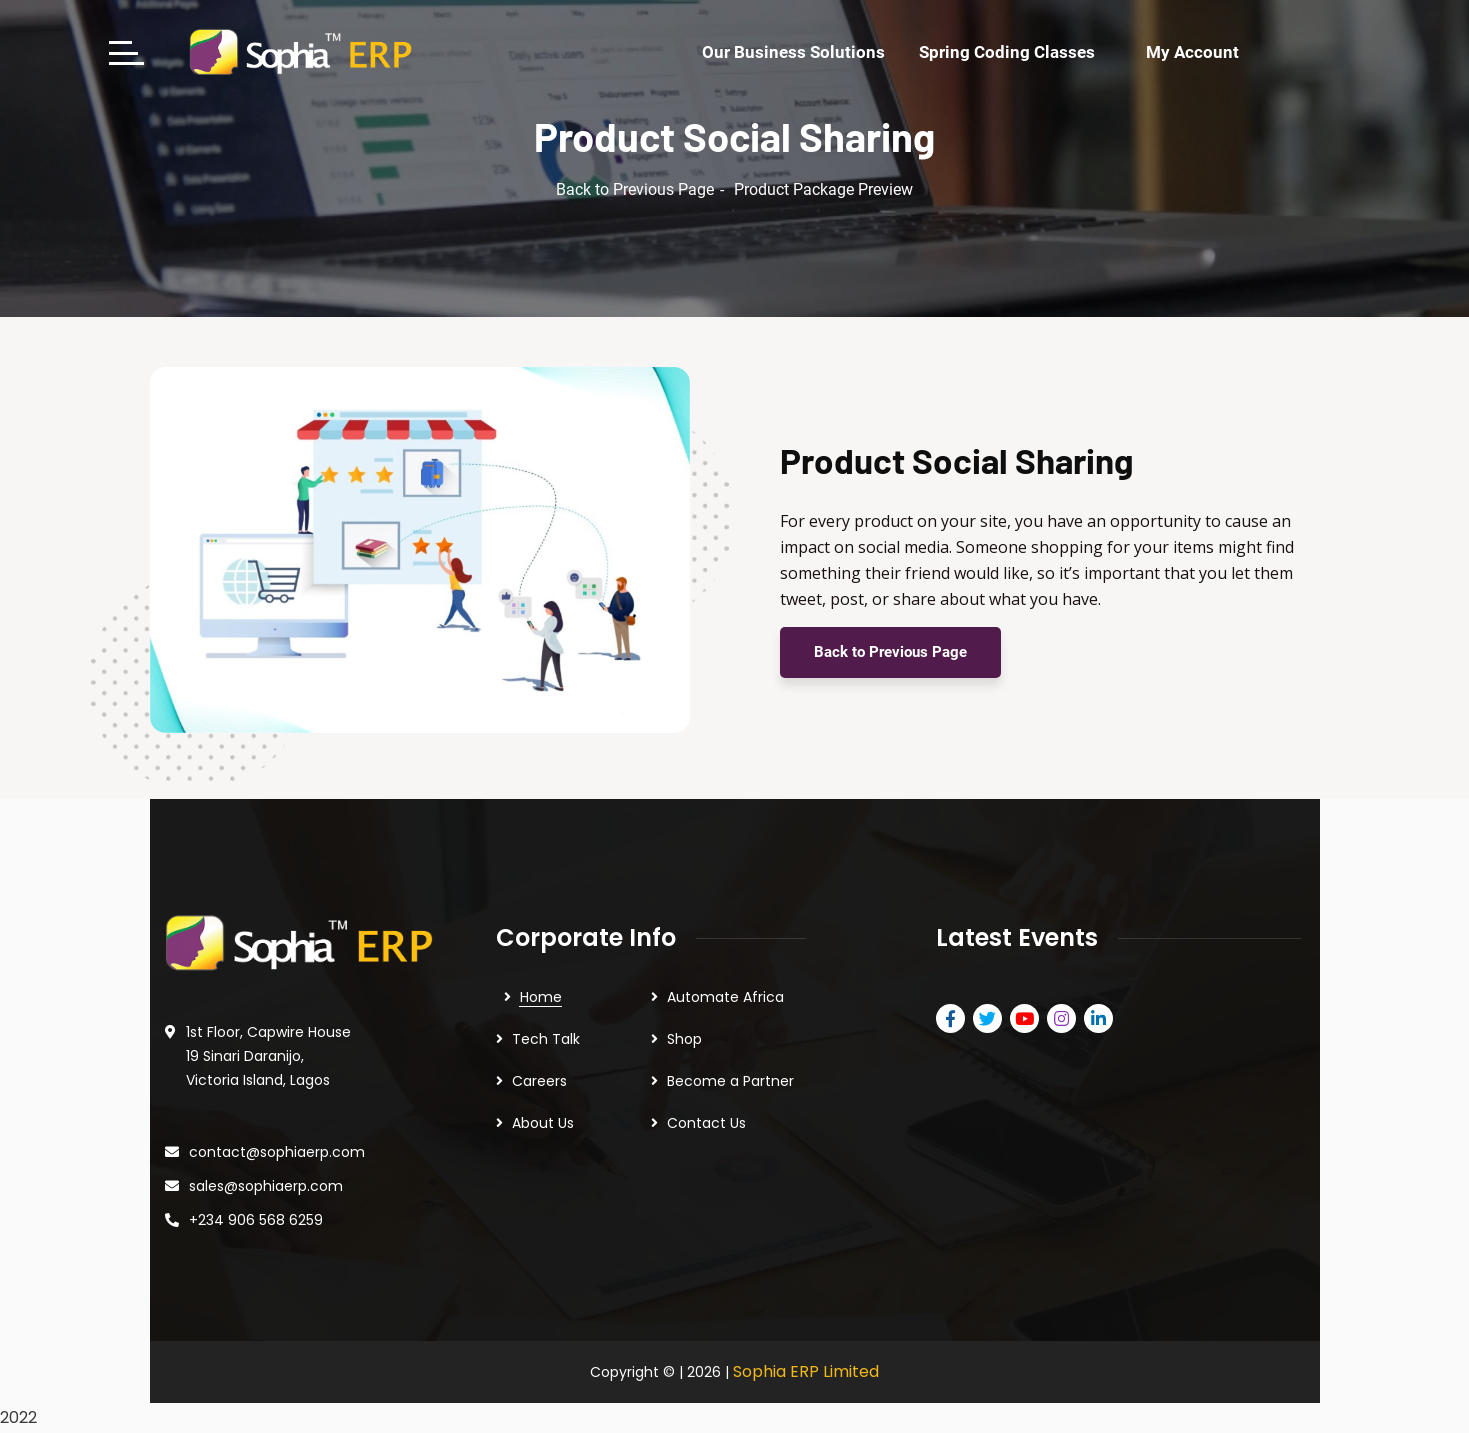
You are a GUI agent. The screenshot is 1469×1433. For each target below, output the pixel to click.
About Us (543, 1123)
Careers (539, 1081)
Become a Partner (730, 1081)
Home (541, 997)
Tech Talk (546, 1039)
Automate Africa (725, 997)
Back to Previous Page (635, 189)
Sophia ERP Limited (806, 1371)
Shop (684, 1039)
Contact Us (706, 1123)
